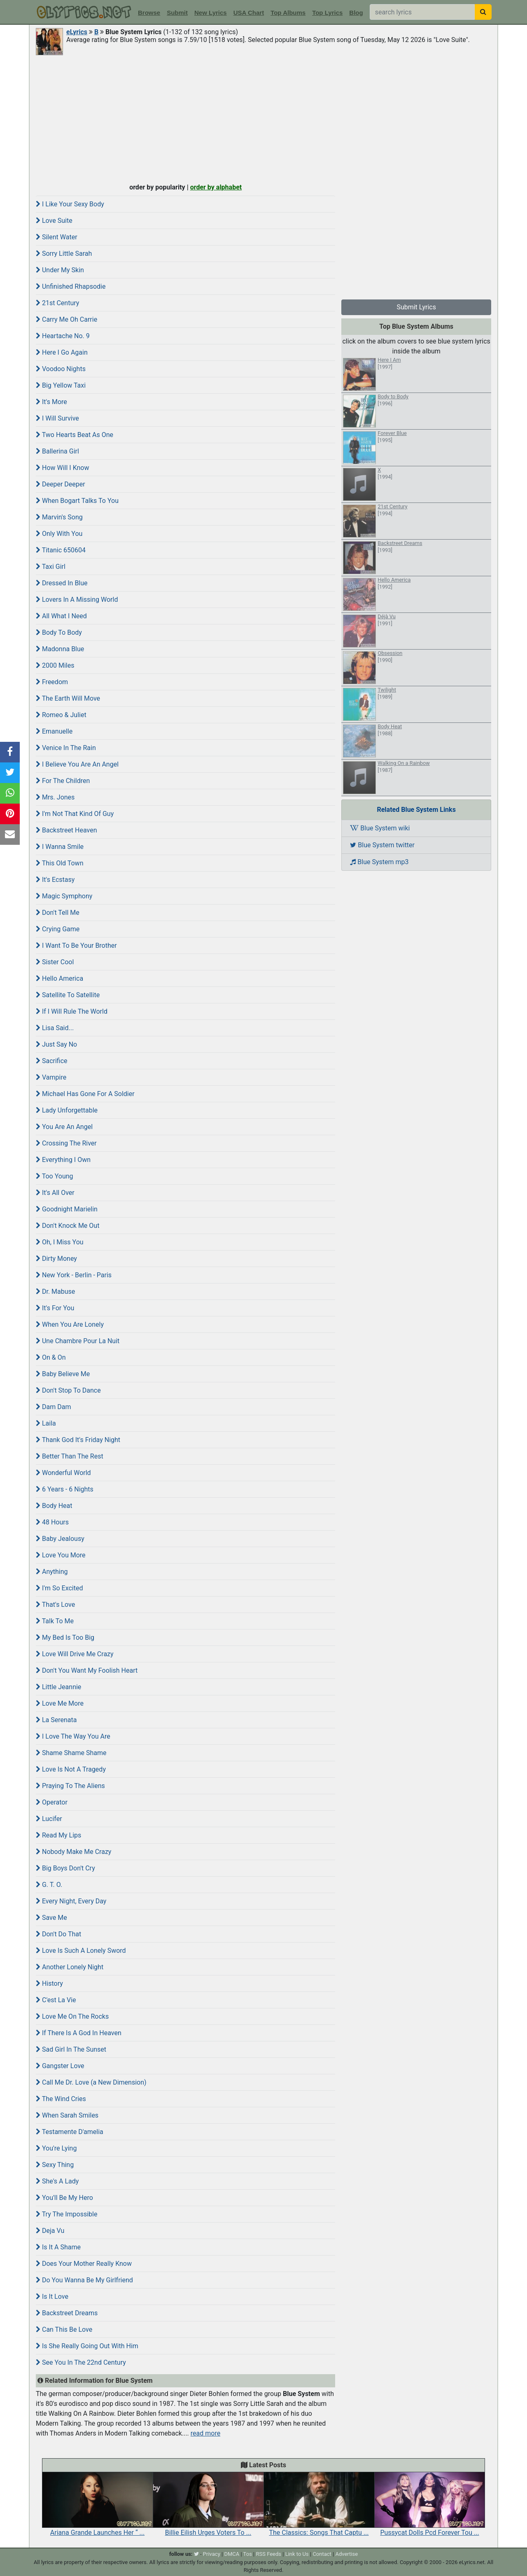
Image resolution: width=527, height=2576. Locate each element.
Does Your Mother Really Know (84, 2263)
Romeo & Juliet (61, 715)
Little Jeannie (58, 1687)
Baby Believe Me (63, 1374)
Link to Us (297, 2554)
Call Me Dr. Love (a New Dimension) (91, 2082)
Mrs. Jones (55, 797)
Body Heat (54, 1506)
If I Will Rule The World (71, 1011)
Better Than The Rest (69, 1456)
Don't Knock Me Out (67, 1226)
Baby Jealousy (60, 1539)
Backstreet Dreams (67, 2313)
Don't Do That (58, 1934)
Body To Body (59, 632)
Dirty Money (56, 1258)
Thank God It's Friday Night (78, 1440)
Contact (321, 2554)
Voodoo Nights (61, 369)
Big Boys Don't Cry (65, 1868)
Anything (52, 1572)
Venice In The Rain (66, 748)
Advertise (346, 2554)
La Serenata (56, 1720)
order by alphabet (216, 187)
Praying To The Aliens (70, 1786)
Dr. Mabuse (55, 1291)
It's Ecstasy (55, 880)
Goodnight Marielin (67, 1209)
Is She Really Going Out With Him (87, 2346)
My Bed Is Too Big (65, 1637)
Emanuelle (54, 731)
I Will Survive (57, 418)
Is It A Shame (58, 2247)
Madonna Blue (60, 649)
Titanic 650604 (61, 550)
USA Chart (248, 12)
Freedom (52, 682)
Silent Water (56, 237)
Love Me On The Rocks (72, 2016)
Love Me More (60, 1703)
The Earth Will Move (68, 698)
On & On (51, 1357)
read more (205, 2433)
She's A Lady (57, 2181)
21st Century (57, 303)
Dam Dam (53, 1407)
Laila (46, 1423)
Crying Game (57, 929)
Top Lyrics (327, 12)
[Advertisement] (263, 118)
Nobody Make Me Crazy (73, 1852)
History (49, 1983)
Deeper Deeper (60, 484)
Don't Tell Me (57, 912)
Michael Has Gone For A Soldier (85, 1094)
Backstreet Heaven (66, 830)
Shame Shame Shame (71, 1753)
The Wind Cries (61, 2099)
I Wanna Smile (60, 847)
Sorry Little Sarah (64, 253)
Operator (52, 1802)
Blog (356, 12)
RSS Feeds (269, 2554)
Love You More (61, 1555)
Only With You (59, 534)
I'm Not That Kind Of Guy (75, 814)
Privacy (211, 2554)
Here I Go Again (62, 352)
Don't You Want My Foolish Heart (87, 1670)
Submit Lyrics (416, 307)
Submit (177, 12)
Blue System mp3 (379, 862)
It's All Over (55, 1193)
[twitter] (196, 2554)
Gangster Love (60, 2066)
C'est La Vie (56, 2000)
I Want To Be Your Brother (76, 945)
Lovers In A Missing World (77, 599)
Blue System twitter (382, 845)
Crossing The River (66, 1143)
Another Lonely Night (69, 1967)
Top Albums (287, 12)
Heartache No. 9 (63, 336)
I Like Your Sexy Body (70, 204)
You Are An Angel (64, 1127)
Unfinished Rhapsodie (70, 286)
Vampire (51, 1077)
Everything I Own (63, 1160)
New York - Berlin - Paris (74, 1275)
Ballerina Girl (57, 451)
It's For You (55, 1308)
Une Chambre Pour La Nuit (77, 1341)
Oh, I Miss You (60, 1242)
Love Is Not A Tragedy (71, 1769)
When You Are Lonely (70, 1324)
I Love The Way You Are (73, 1736)
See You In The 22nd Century (81, 2362)
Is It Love (52, 2296)
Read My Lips (58, 1835)
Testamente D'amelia (69, 2132)
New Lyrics (210, 12)
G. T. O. (49, 1885)
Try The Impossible (66, 2214)
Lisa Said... (55, 1028)
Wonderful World (63, 1473)
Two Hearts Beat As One (74, 435)
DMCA (231, 2554)
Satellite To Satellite (68, 995)
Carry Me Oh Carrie (66, 319)
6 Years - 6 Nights (64, 1489)
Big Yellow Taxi (61, 385)
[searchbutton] (483, 12)
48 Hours (52, 1522)
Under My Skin (60, 270)
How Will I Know (62, 468)
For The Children (63, 781)
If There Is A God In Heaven (78, 2033)
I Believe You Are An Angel (77, 764)
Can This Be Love (64, 2329)
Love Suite (54, 220)
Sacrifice (52, 1061)
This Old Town (59, 863)
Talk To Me (55, 1621)
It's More (51, 402)
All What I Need (61, 616)
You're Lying (56, 2148)
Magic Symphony (64, 896)
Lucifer (49, 1819)
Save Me (51, 1917)
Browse (149, 12)
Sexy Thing (55, 2165)
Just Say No (56, 1044)
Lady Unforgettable (67, 1110)
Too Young (54, 1176)
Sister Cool (55, 962)
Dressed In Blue (62, 583)
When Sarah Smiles (67, 2115)
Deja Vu (50, 2231)
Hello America (59, 978)
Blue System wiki (380, 828)
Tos (247, 2554)
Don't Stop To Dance (68, 1390)
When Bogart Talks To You (77, 501)
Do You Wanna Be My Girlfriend (84, 2280)
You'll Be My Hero (64, 2198)
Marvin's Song (59, 517)
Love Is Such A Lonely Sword (81, 1950)
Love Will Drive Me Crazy (75, 1654)
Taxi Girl (50, 566)
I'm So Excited (59, 1588)
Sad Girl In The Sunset (71, 2049)
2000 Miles (55, 665)
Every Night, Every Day (71, 1901)
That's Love (55, 1604)
